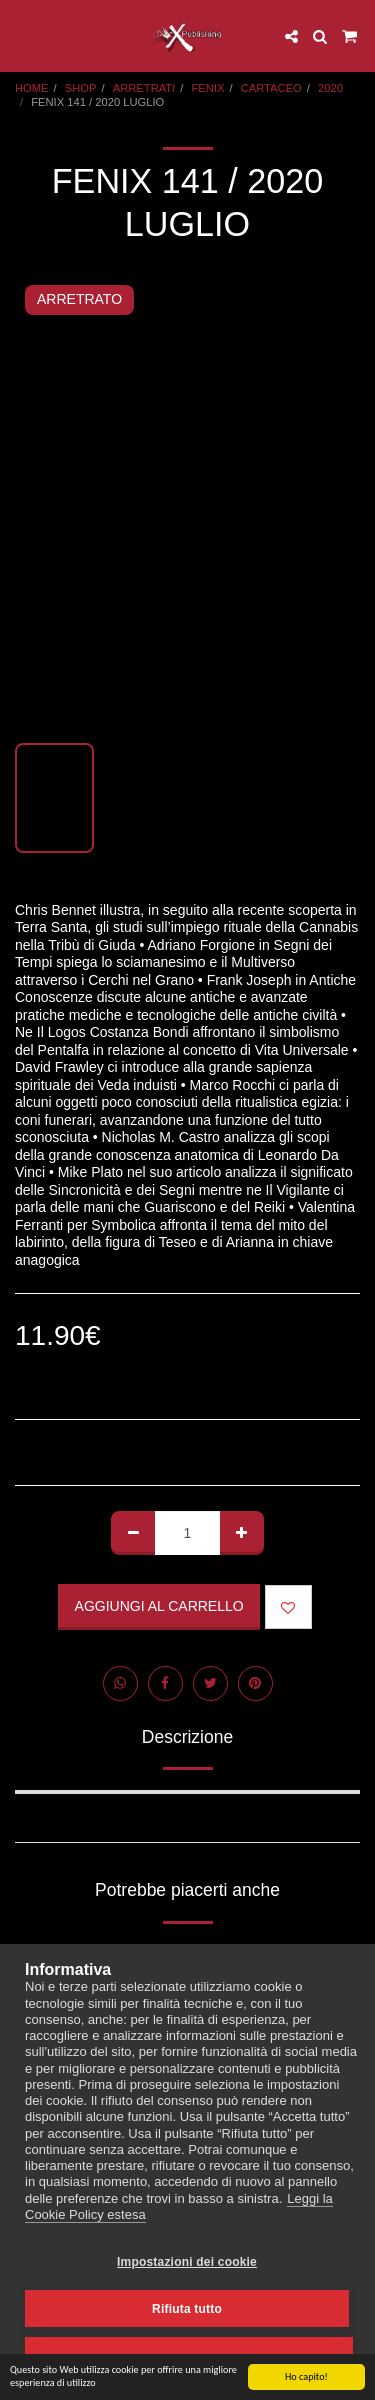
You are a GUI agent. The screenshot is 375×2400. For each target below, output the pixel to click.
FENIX (208, 88)
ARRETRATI (144, 88)
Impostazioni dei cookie (187, 2262)
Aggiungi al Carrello (159, 1606)
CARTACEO (271, 88)
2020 (330, 88)
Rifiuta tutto (187, 2309)
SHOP (81, 88)
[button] (22, 36)
